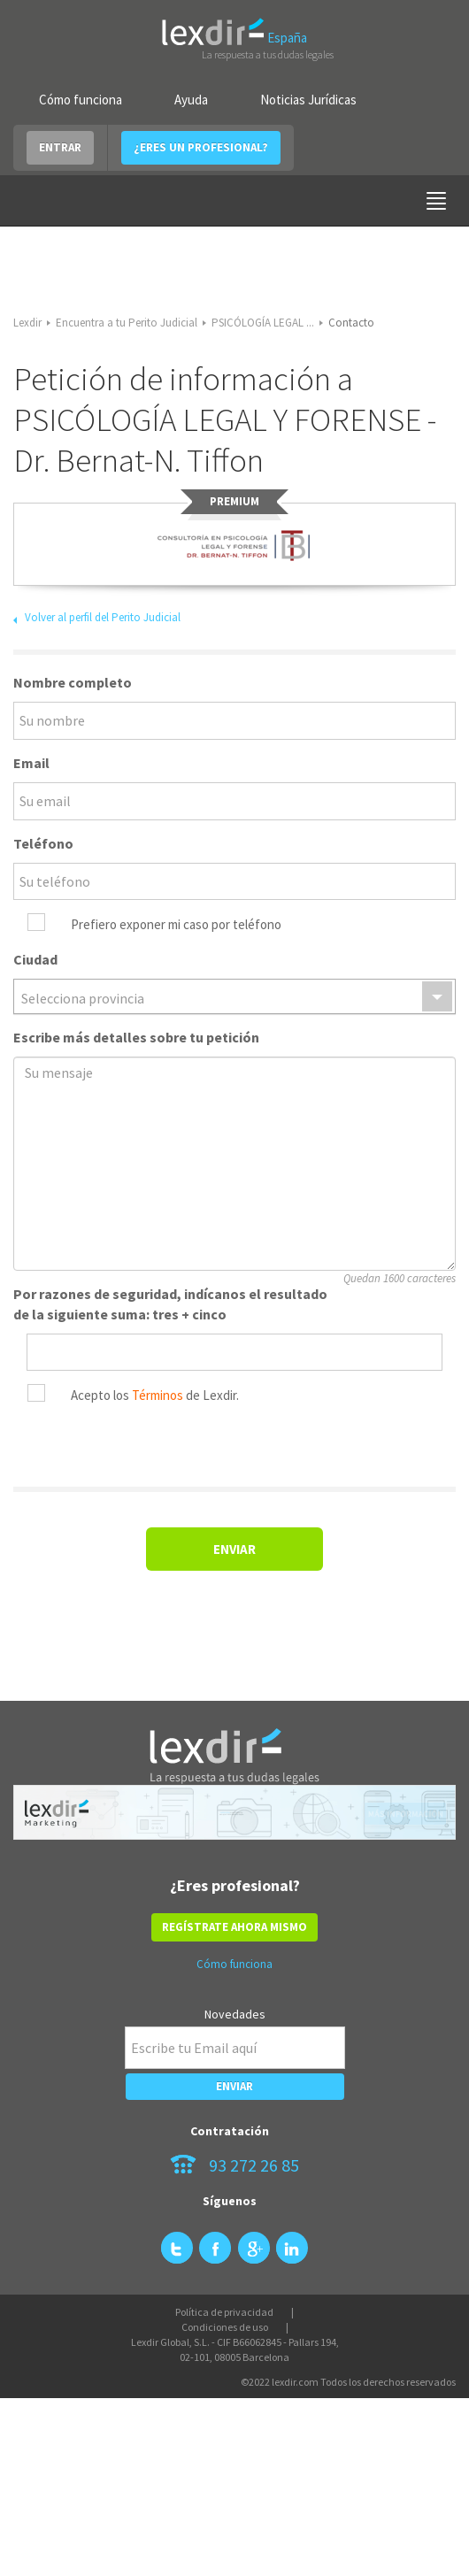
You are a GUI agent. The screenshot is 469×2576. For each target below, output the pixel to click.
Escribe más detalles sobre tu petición (136, 1037)
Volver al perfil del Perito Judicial (103, 617)
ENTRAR (60, 147)
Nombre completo (72, 682)
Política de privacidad (224, 2311)
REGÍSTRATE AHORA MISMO (234, 1926)
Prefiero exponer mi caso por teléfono (176, 924)
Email (31, 763)
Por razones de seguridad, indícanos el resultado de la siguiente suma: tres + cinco (170, 1304)
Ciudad (35, 959)
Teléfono (43, 843)
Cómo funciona (80, 99)
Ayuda (191, 99)
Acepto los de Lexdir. (155, 1395)
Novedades (234, 2014)
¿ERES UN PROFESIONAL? (201, 147)
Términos (157, 1395)
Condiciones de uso (224, 2327)
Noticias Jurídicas (308, 99)
